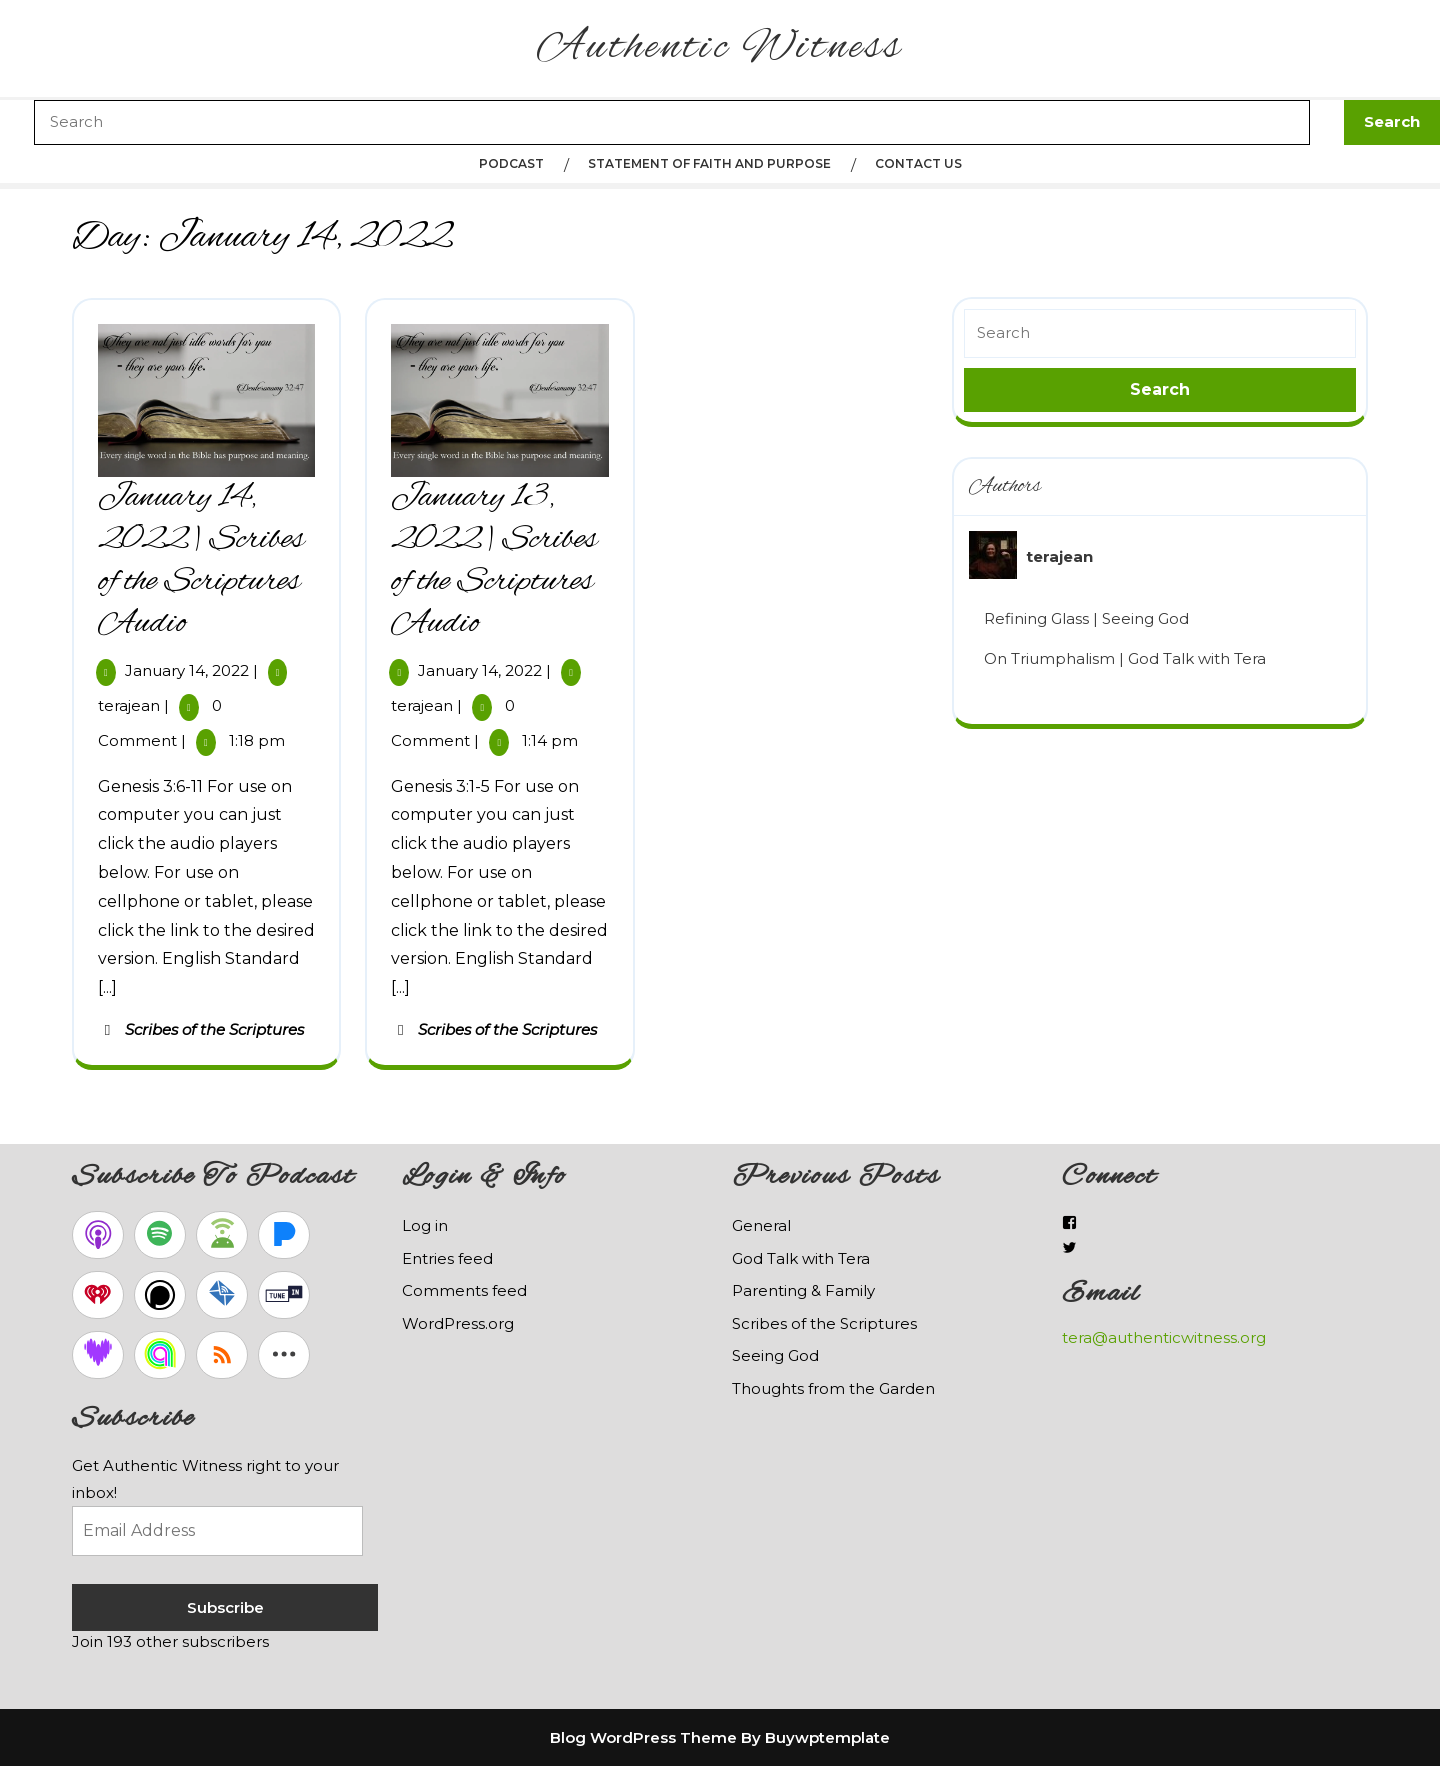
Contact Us (918, 163)
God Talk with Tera (801, 1258)
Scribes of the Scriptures (214, 1029)
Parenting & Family (803, 1290)
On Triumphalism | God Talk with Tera (1125, 658)
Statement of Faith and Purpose (709, 163)
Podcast (511, 163)
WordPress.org (458, 1323)
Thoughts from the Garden (833, 1388)
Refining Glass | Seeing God (1086, 618)
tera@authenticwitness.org (1164, 1337)
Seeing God (775, 1355)
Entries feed (447, 1258)
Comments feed (464, 1290)
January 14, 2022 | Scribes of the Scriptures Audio (201, 561)
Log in (425, 1225)
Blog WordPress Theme (643, 1737)
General (761, 1225)
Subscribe (225, 1607)
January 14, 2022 (187, 670)
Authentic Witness (720, 48)
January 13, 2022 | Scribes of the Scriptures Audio (494, 561)
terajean (129, 705)
